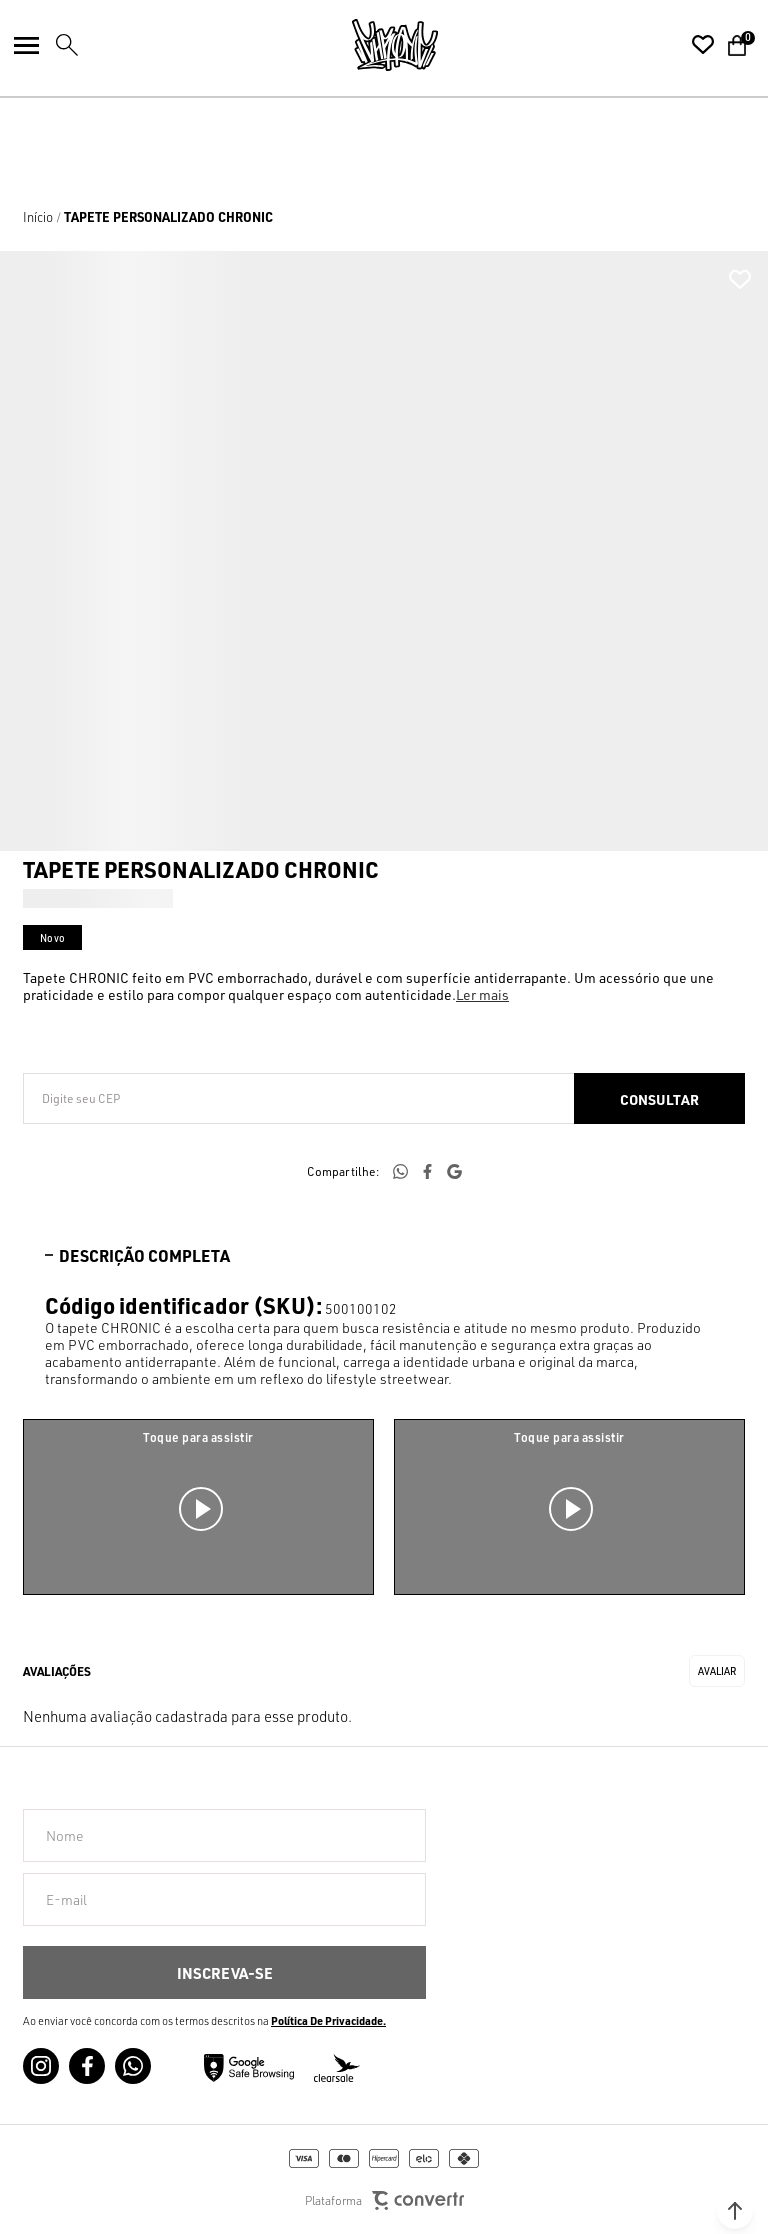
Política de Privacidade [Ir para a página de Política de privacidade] (327, 2021)
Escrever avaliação (717, 1671)
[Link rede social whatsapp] (133, 2066)
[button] (735, 2211)
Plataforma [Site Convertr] (384, 2200)
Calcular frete (659, 1098)
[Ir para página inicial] (38, 217)
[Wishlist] (703, 45)
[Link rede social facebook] (87, 2066)
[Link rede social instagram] (41, 2066)
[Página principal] (395, 45)
